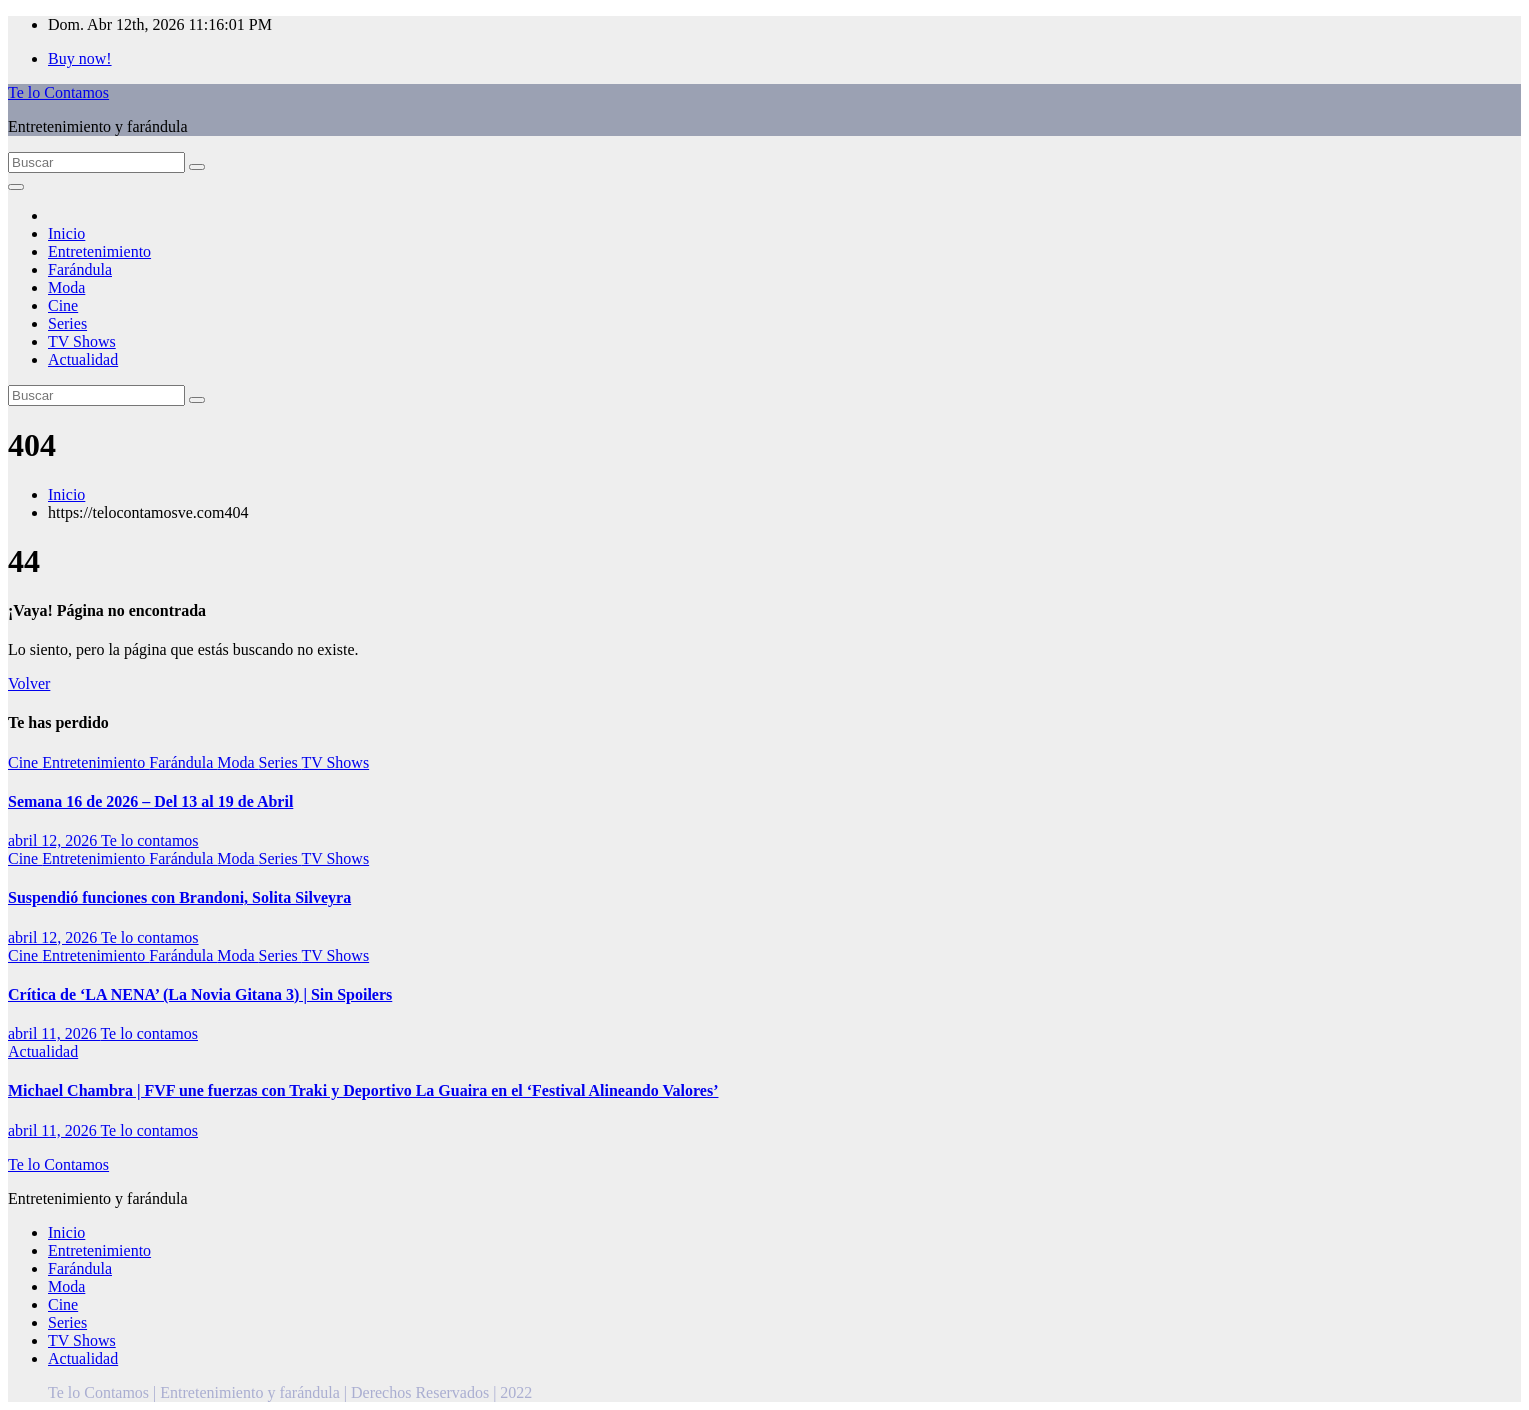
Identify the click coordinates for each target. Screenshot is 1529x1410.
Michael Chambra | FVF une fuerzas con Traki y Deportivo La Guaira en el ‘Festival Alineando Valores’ (363, 1090)
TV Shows (82, 341)
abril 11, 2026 (54, 1033)
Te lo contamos (150, 840)
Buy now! (80, 58)
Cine (63, 305)
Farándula (80, 269)
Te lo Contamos (58, 92)
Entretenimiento (99, 251)
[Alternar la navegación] (16, 187)
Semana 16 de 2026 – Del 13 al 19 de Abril (150, 801)
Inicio (66, 233)
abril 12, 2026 (54, 840)
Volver (29, 683)
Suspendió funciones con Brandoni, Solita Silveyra (179, 897)
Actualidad (83, 359)
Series (67, 323)
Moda (66, 287)
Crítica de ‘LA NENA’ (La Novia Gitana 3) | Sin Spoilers (200, 994)
